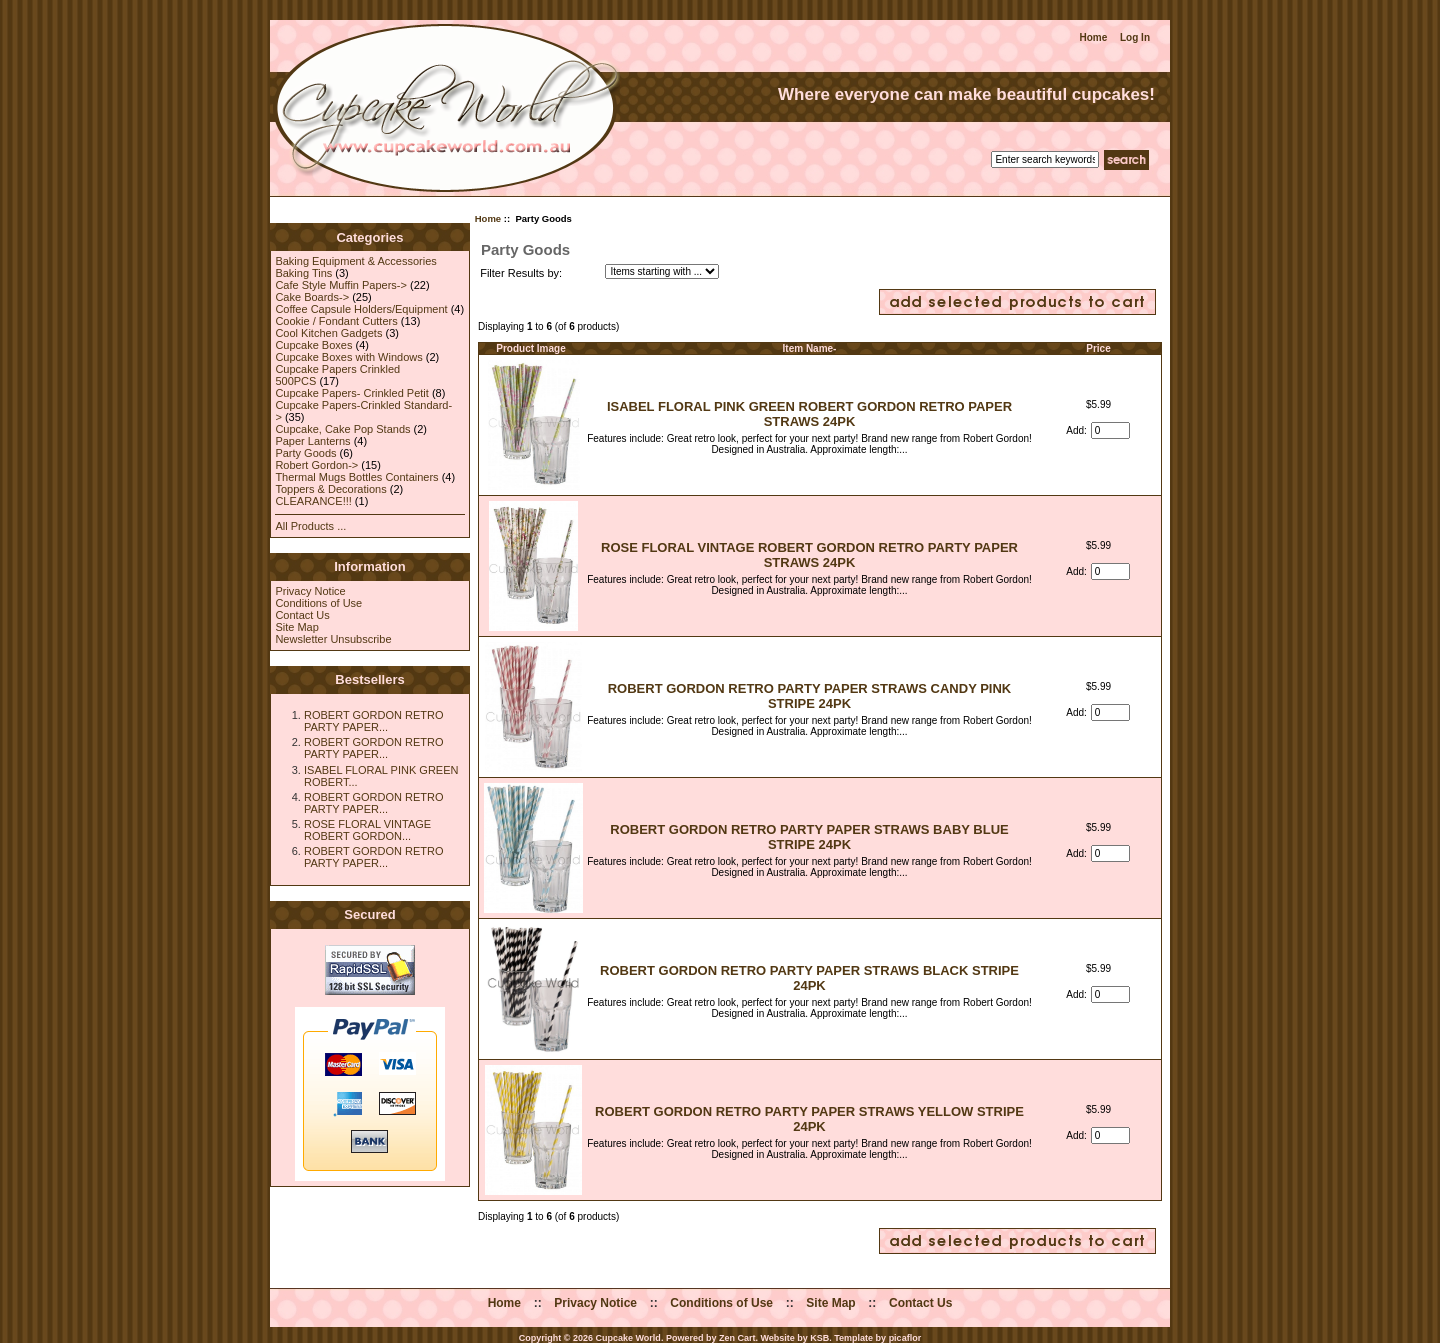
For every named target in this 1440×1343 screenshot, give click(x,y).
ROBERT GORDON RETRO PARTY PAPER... (374, 721)
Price (1098, 348)
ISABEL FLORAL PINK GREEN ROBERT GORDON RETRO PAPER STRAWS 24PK (809, 414)
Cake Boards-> (312, 297)
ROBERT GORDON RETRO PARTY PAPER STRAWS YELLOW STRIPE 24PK (809, 1119)
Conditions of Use (318, 603)
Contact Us (302, 615)
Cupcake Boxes (313, 345)
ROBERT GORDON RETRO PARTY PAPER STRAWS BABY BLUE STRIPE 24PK (809, 837)
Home (1093, 37)
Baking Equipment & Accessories (355, 261)
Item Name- (810, 348)
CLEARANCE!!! (313, 501)
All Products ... (310, 526)
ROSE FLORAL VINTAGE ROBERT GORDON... (367, 830)
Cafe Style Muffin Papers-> (341, 285)
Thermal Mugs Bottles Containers (356, 477)
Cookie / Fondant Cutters (336, 321)
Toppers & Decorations (330, 489)
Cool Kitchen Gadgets (328, 333)
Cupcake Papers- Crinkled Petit (351, 393)
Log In (1135, 37)
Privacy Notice (310, 591)
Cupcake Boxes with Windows (348, 357)
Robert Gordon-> (316, 465)
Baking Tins (303, 273)
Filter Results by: (521, 273)
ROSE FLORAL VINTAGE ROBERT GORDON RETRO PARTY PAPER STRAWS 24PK (809, 555)
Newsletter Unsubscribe (333, 639)
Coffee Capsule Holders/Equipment (361, 309)
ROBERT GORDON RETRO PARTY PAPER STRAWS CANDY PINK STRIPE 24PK (810, 696)
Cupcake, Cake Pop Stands (342, 429)
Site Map (296, 627)
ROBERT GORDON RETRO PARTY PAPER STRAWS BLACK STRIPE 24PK (809, 978)
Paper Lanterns (312, 441)
